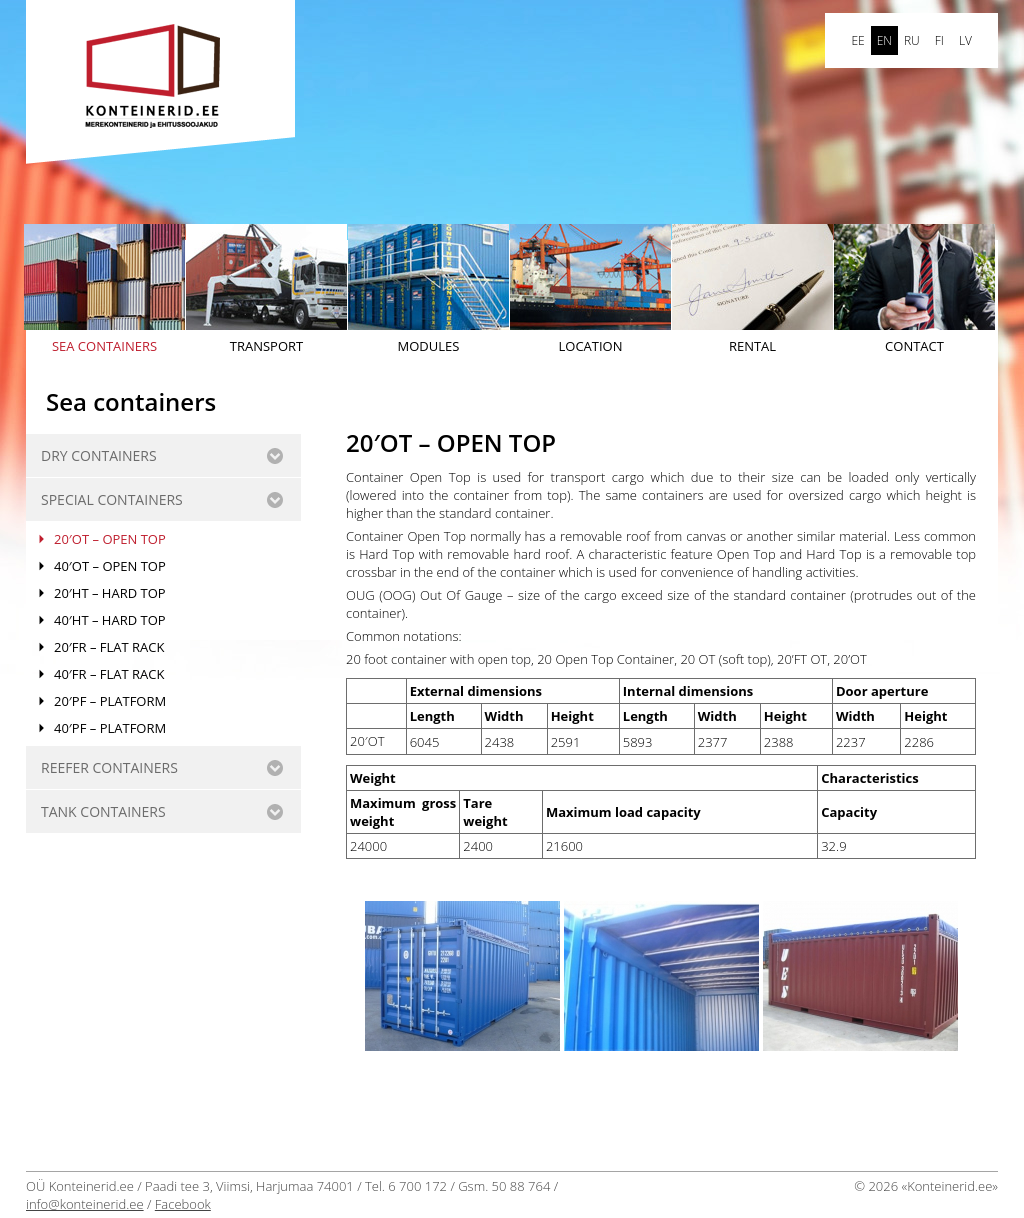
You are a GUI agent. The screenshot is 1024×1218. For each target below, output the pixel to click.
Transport (266, 289)
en (884, 40)
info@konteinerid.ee (85, 1204)
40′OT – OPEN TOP (110, 566)
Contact (914, 289)
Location (590, 289)
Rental (752, 289)
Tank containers (103, 811)
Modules (428, 289)
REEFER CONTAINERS (109, 767)
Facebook (183, 1204)
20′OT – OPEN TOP (110, 539)
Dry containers (99, 455)
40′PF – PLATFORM (110, 728)
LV (965, 40)
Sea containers (104, 289)
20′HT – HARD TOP (110, 593)
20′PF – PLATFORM (110, 701)
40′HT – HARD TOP (110, 620)
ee (857, 40)
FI (939, 40)
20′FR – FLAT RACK (109, 647)
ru (912, 40)
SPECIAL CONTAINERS (112, 499)
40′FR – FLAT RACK (109, 674)
